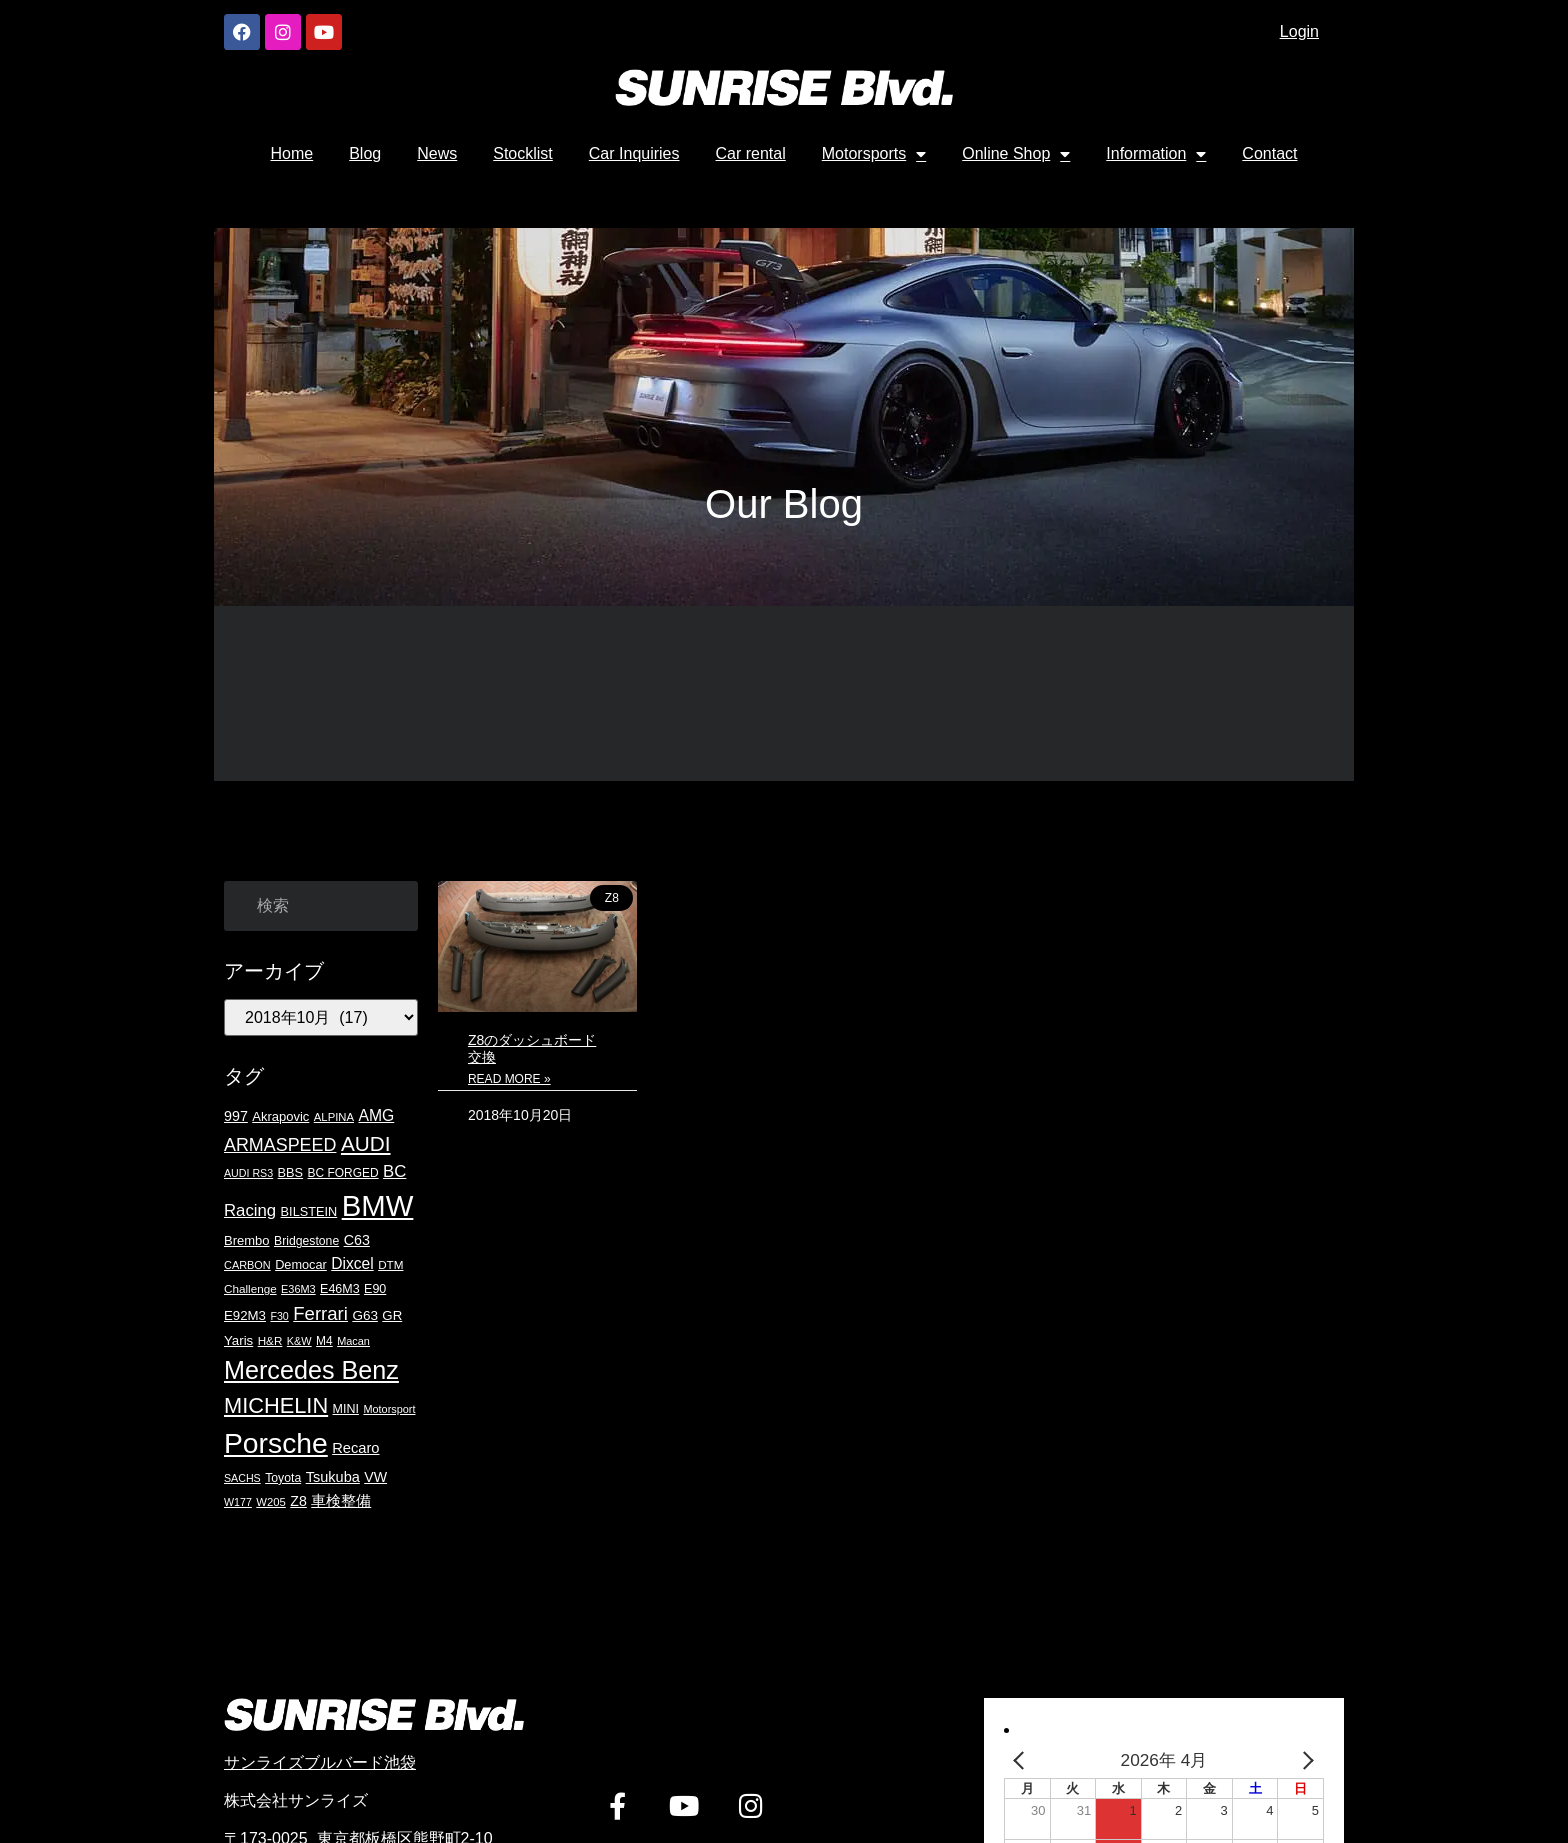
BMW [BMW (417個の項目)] (378, 1205)
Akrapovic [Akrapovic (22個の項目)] (280, 1116)
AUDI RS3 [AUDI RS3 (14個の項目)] (248, 1173)
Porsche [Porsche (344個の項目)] (276, 1443)
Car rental (751, 153)
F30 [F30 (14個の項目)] (279, 1316)
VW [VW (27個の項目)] (375, 1477)
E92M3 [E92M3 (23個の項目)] (245, 1315)
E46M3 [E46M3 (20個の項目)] (340, 1289)
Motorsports (874, 154)
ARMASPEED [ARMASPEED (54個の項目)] (280, 1145)
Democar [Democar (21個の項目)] (301, 1264)
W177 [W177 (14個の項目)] (238, 1502)
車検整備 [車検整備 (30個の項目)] (341, 1501)
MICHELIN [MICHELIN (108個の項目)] (276, 1405)
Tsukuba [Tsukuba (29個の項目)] (333, 1477)
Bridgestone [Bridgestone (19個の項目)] (306, 1241)
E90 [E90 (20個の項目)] (375, 1289)
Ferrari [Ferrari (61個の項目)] (320, 1313)
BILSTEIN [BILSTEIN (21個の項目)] (309, 1211)
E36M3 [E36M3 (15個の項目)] (298, 1289)
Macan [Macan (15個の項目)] (353, 1341)
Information (1156, 154)
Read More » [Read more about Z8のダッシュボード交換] (509, 1079)
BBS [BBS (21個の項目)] (290, 1172)
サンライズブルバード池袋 (320, 1762)
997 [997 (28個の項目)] (236, 1116)
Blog (365, 153)
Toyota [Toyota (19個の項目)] (283, 1478)
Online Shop (1016, 154)
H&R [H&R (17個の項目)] (270, 1340)
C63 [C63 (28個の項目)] (357, 1240)
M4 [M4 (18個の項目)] (324, 1341)
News (437, 153)
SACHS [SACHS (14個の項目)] (242, 1478)
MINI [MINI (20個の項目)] (346, 1409)
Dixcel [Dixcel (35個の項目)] (352, 1263)
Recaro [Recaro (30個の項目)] (355, 1448)
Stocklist (523, 153)
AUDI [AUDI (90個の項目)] (366, 1143)
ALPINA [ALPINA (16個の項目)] (334, 1117)
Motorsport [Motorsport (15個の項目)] (389, 1409)
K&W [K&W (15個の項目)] (299, 1341)
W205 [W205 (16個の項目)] (271, 1502)
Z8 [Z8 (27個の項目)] (298, 1501)
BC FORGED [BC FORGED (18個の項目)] (343, 1173)
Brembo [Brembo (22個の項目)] (247, 1240)
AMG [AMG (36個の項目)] (376, 1115)
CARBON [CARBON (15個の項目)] (247, 1265)
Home (292, 153)
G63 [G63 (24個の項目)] (365, 1315)
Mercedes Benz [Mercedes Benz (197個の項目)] (311, 1370)
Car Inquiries (634, 153)
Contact (1269, 153)
